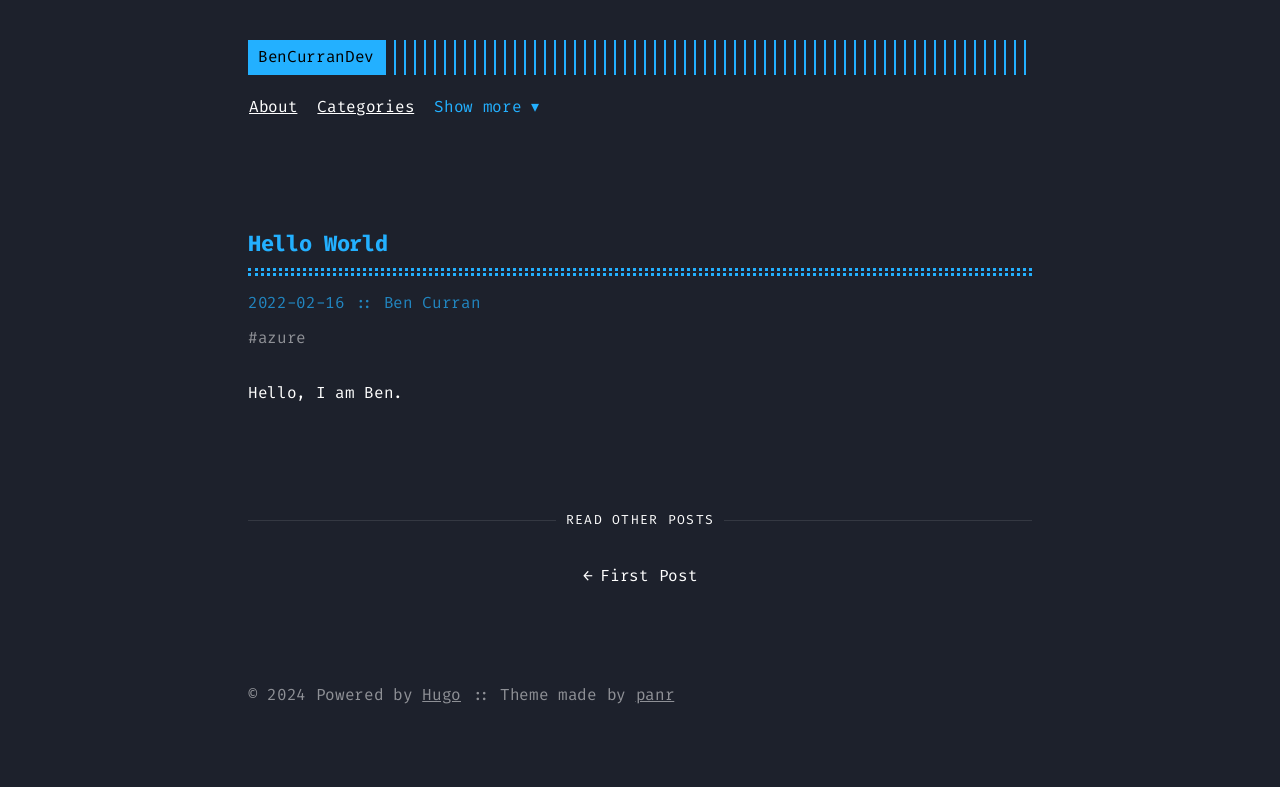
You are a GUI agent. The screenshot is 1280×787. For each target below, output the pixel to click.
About (273, 106)
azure (282, 337)
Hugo (441, 694)
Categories (365, 106)
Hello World (317, 243)
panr (655, 694)
